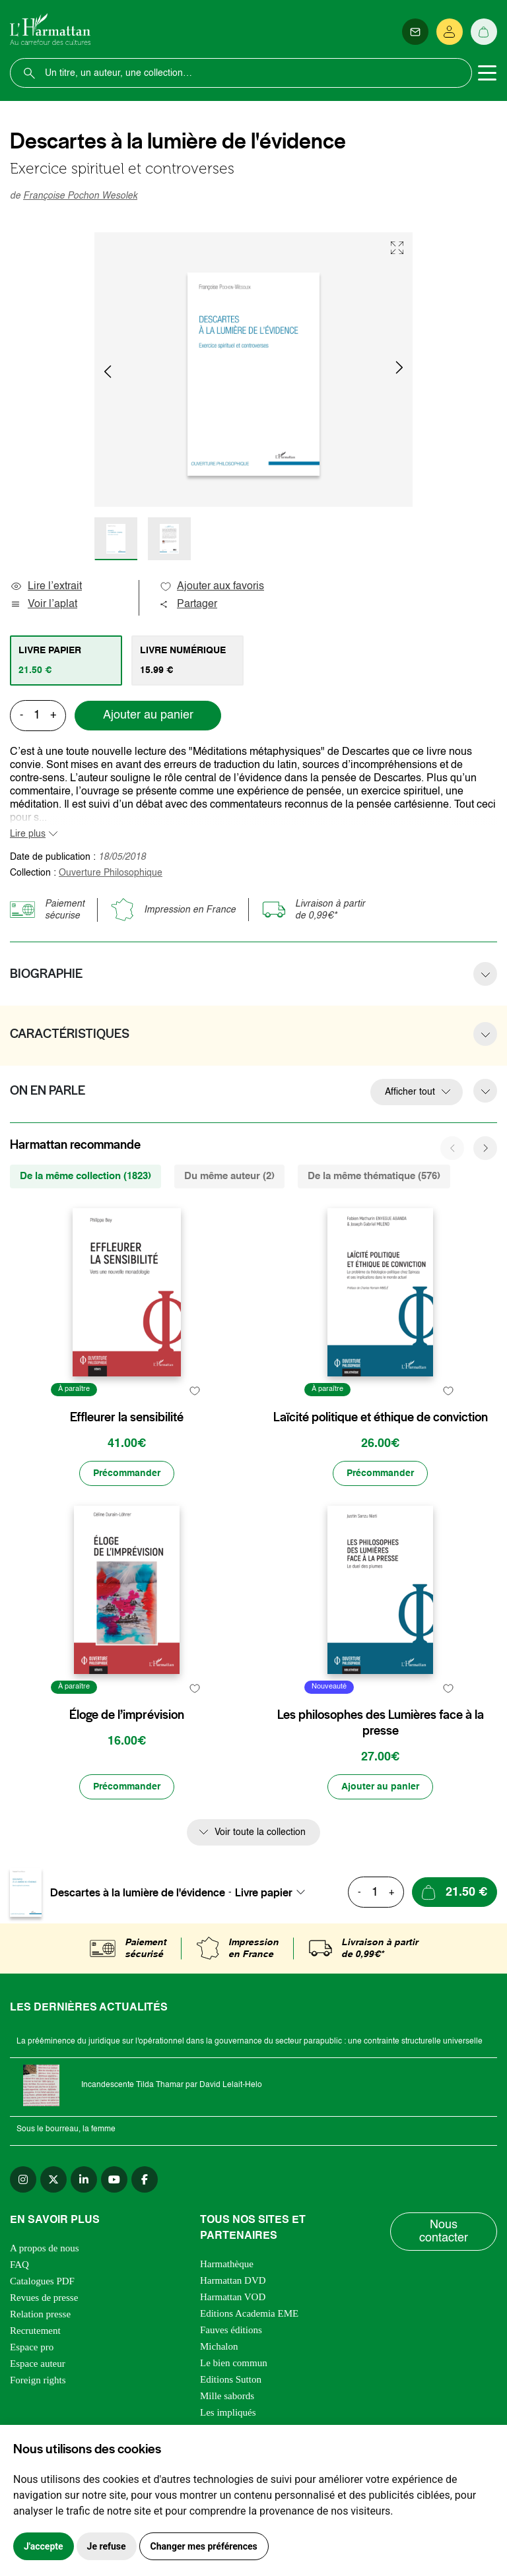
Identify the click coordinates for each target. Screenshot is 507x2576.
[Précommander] (126, 1473)
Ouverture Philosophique (110, 873)
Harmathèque (227, 2264)
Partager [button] (188, 604)
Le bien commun (233, 2363)
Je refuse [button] (106, 2546)
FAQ (19, 2264)
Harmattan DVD (233, 2280)
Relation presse (40, 2314)
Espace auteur (37, 2363)
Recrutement (35, 2330)
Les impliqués (228, 2412)
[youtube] (114, 2179)
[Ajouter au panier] (380, 1786)
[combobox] (274, 1892)
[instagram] (23, 2179)
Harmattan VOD (232, 2297)
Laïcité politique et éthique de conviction (380, 1417)
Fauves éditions (231, 2330)
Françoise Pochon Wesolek (80, 196)
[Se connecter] (449, 31)
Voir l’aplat (43, 604)
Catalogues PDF (42, 2281)
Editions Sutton (230, 2379)
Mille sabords (227, 2396)
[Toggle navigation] (487, 73)
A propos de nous (44, 2248)
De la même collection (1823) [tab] (85, 1176)
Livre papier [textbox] (263, 1892)
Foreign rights (38, 2380)
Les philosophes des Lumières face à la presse (380, 1723)
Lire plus (28, 834)
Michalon (219, 2346)
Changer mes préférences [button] (204, 2546)
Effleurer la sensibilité (127, 1417)
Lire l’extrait (46, 586)
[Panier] (484, 31)
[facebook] (144, 2179)
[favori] (194, 1391)
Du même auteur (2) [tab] (229, 1176)
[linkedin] (84, 2179)
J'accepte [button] (43, 2546)
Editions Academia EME (249, 2313)
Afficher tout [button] (410, 1092)
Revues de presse (44, 2297)
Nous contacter (443, 2231)
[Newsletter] (415, 31)
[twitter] (53, 2179)
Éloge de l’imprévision (126, 1715)
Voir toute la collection (260, 1832)
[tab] (66, 660)
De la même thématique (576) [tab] (374, 1176)
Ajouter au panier (148, 715)
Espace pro (31, 2347)
